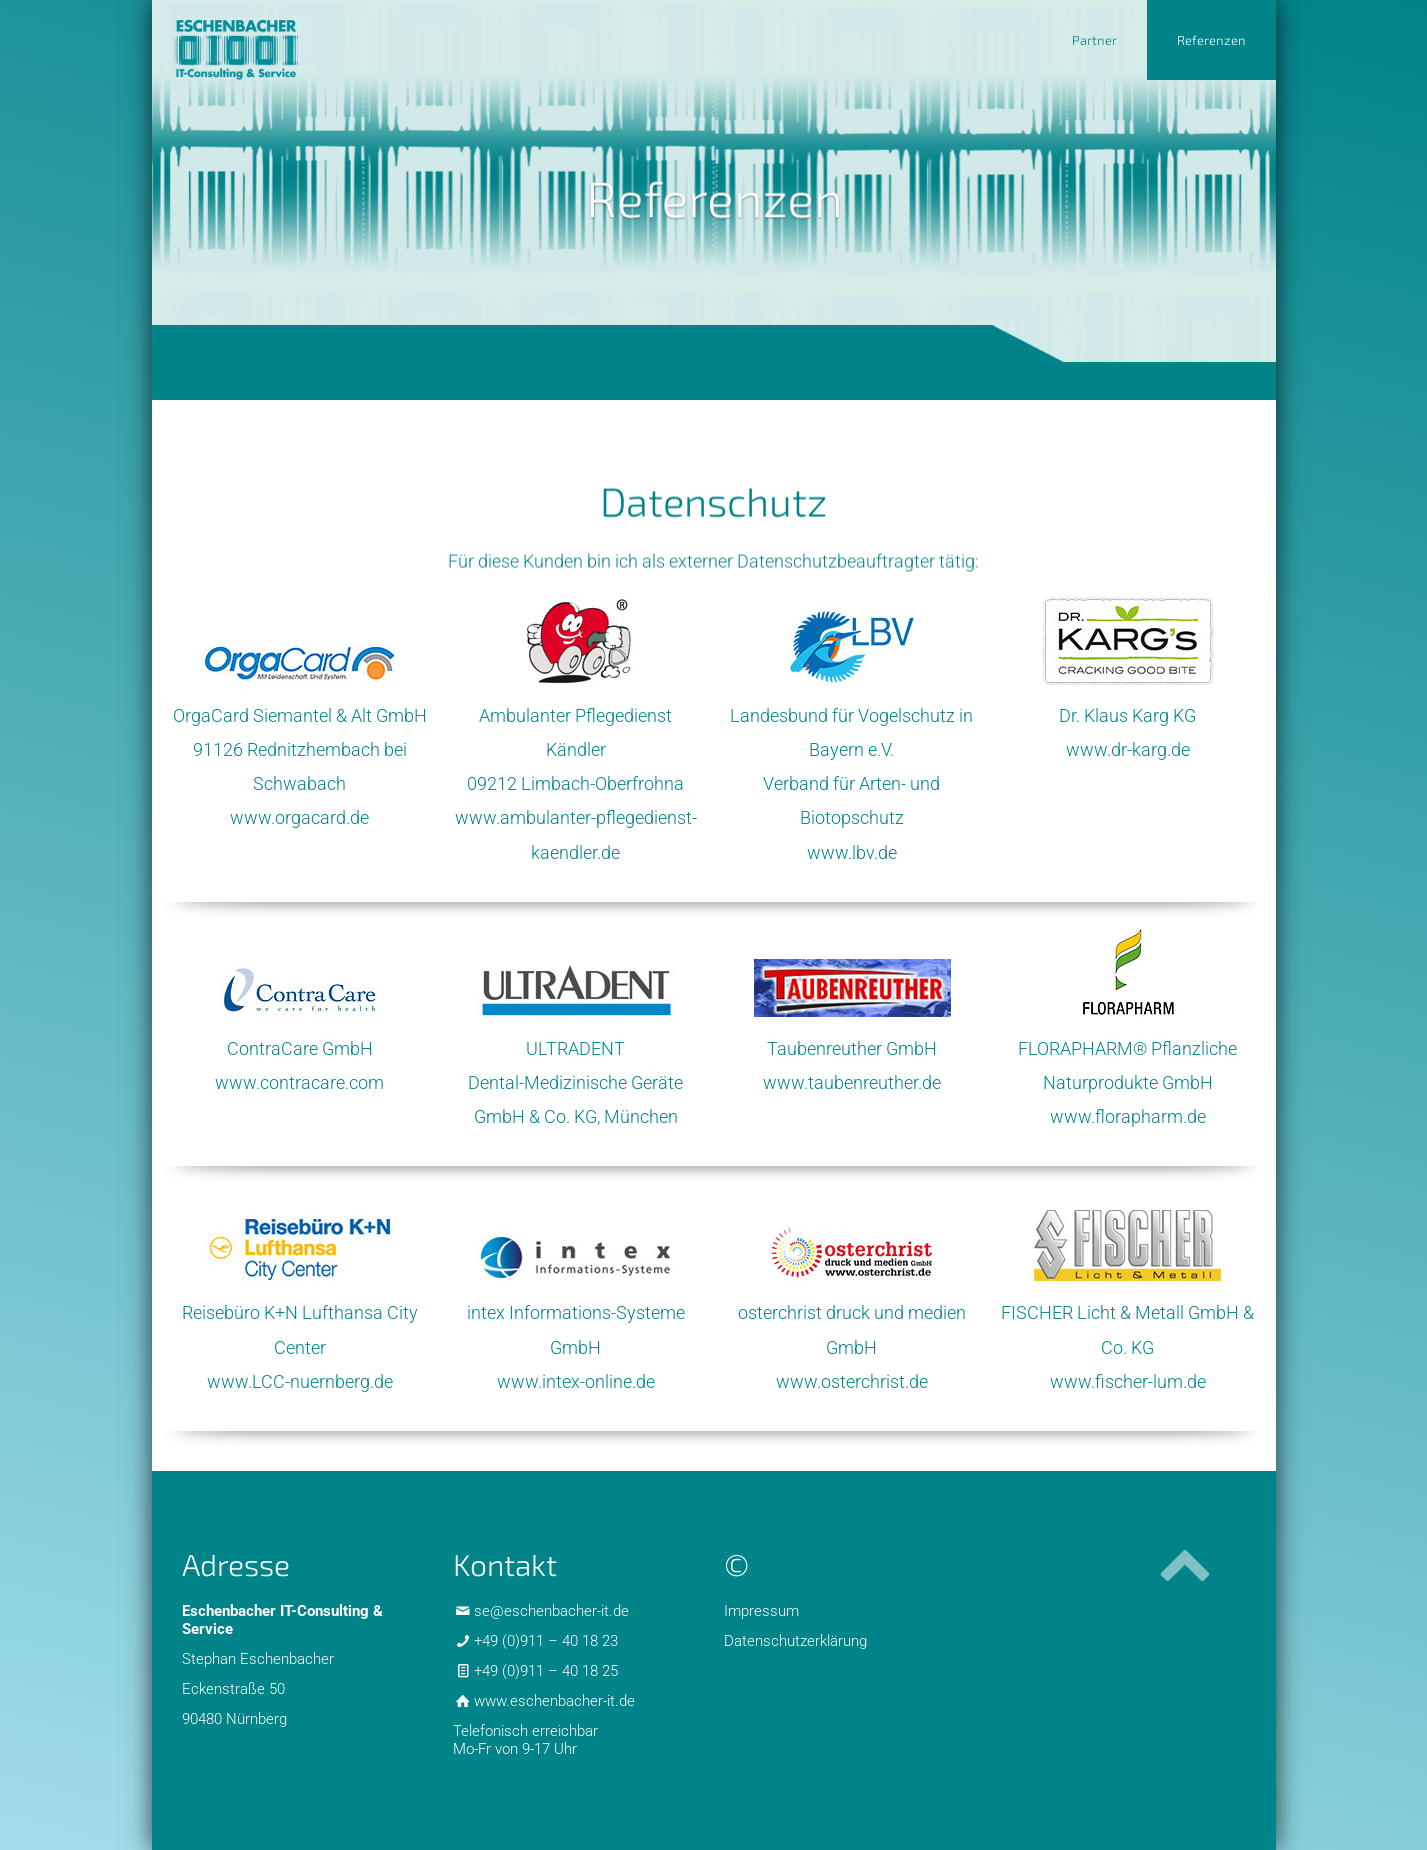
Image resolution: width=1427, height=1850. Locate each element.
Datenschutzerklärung (795, 1641)
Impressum (761, 1611)
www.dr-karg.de (1128, 749)
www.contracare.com (299, 1082)
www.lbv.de (852, 852)
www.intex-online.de (576, 1381)
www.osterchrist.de (852, 1381)
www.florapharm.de (1128, 1116)
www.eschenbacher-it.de (554, 1701)
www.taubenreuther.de (852, 1082)
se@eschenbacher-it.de (551, 1611)
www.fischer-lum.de (1128, 1381)
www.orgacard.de (299, 817)
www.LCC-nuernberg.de (300, 1381)
